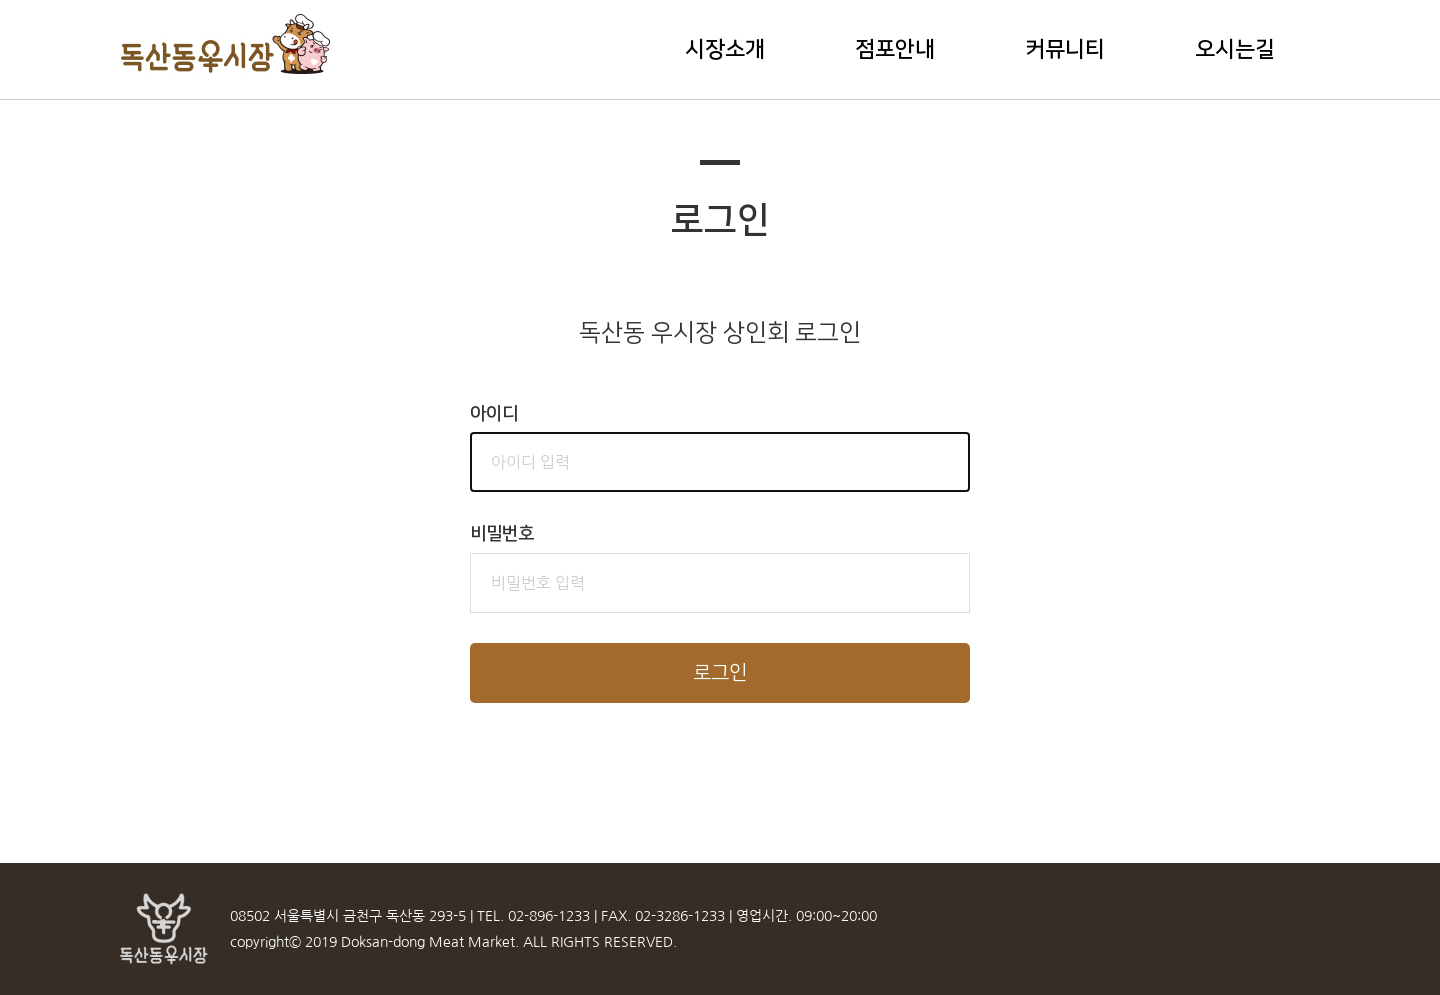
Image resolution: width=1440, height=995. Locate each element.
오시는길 (1235, 49)
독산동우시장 (226, 44)
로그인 (720, 673)
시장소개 (725, 49)
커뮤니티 (1065, 49)
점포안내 (895, 49)
